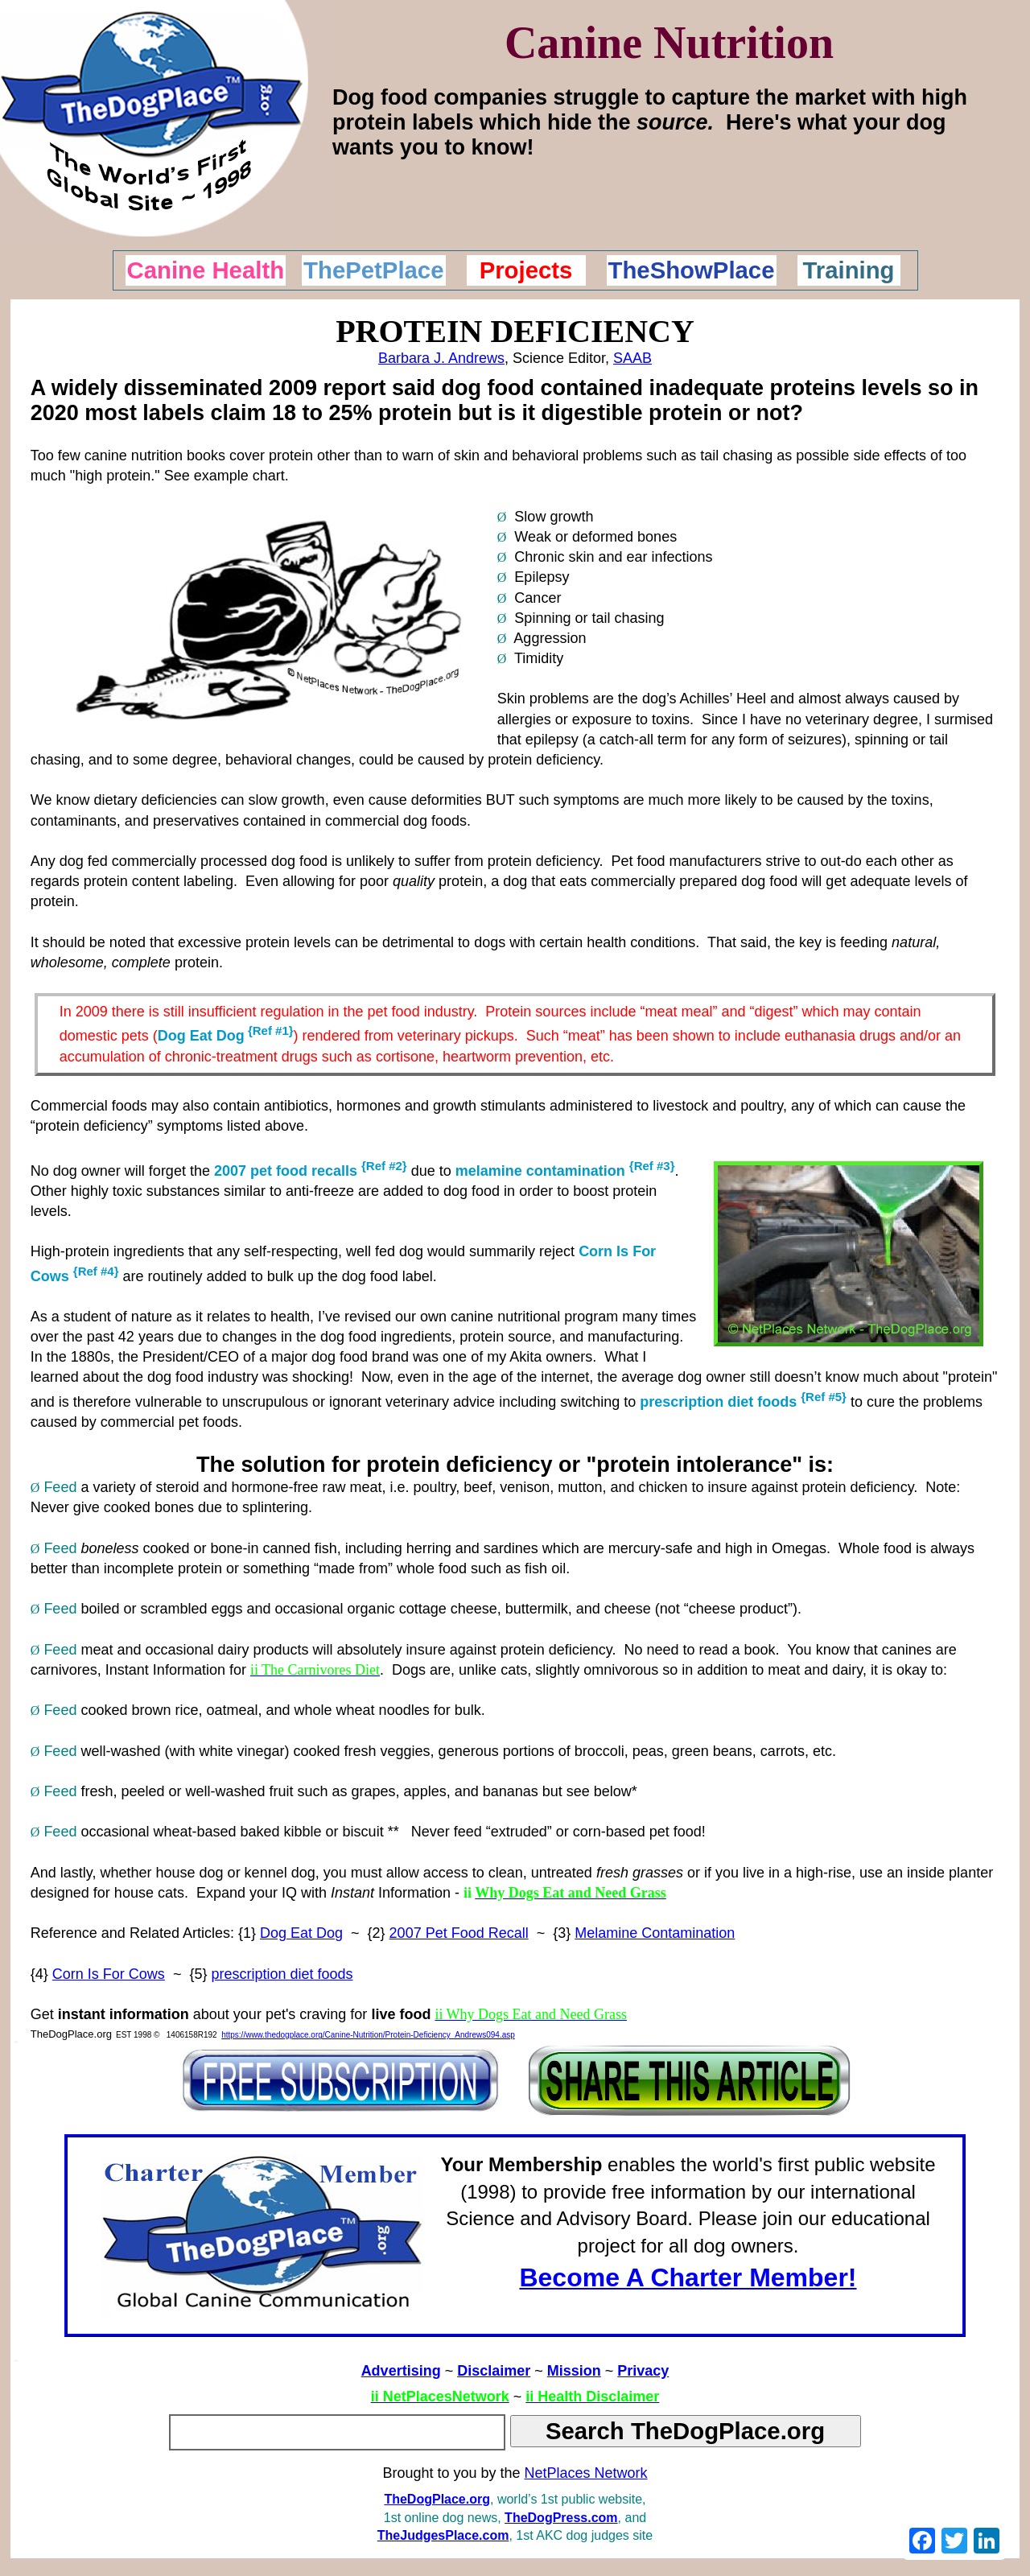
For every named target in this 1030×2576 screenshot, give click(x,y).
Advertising (401, 2371)
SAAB (632, 358)
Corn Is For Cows (108, 1974)
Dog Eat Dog (201, 1036)
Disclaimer (493, 2371)
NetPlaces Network (586, 2473)
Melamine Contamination (655, 1933)
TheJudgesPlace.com (443, 2535)
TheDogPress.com (561, 2517)
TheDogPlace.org (437, 2499)
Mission (574, 2371)
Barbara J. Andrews (441, 358)
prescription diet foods (281, 1974)
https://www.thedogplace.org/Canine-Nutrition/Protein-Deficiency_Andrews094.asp (368, 2034)
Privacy (643, 2371)
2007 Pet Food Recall (459, 1933)
